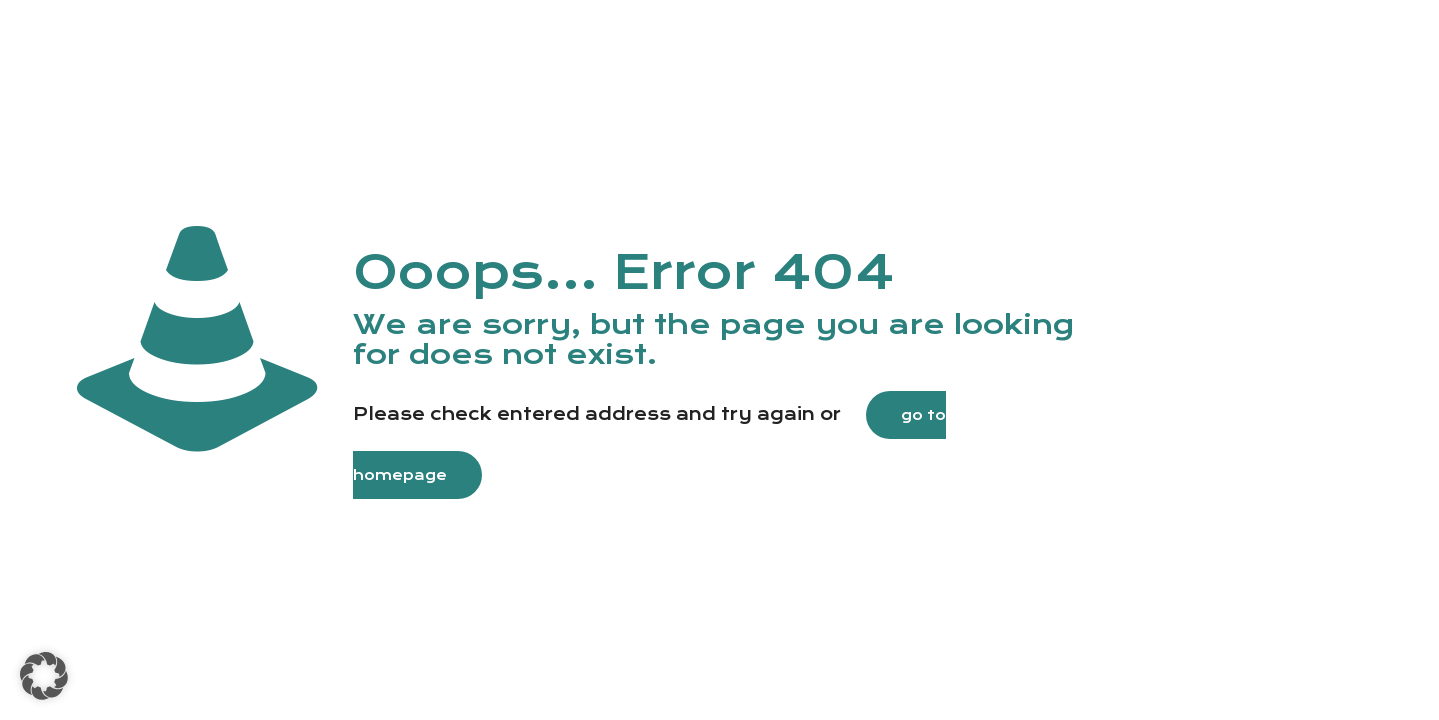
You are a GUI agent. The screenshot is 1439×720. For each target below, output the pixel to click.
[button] (44, 676)
